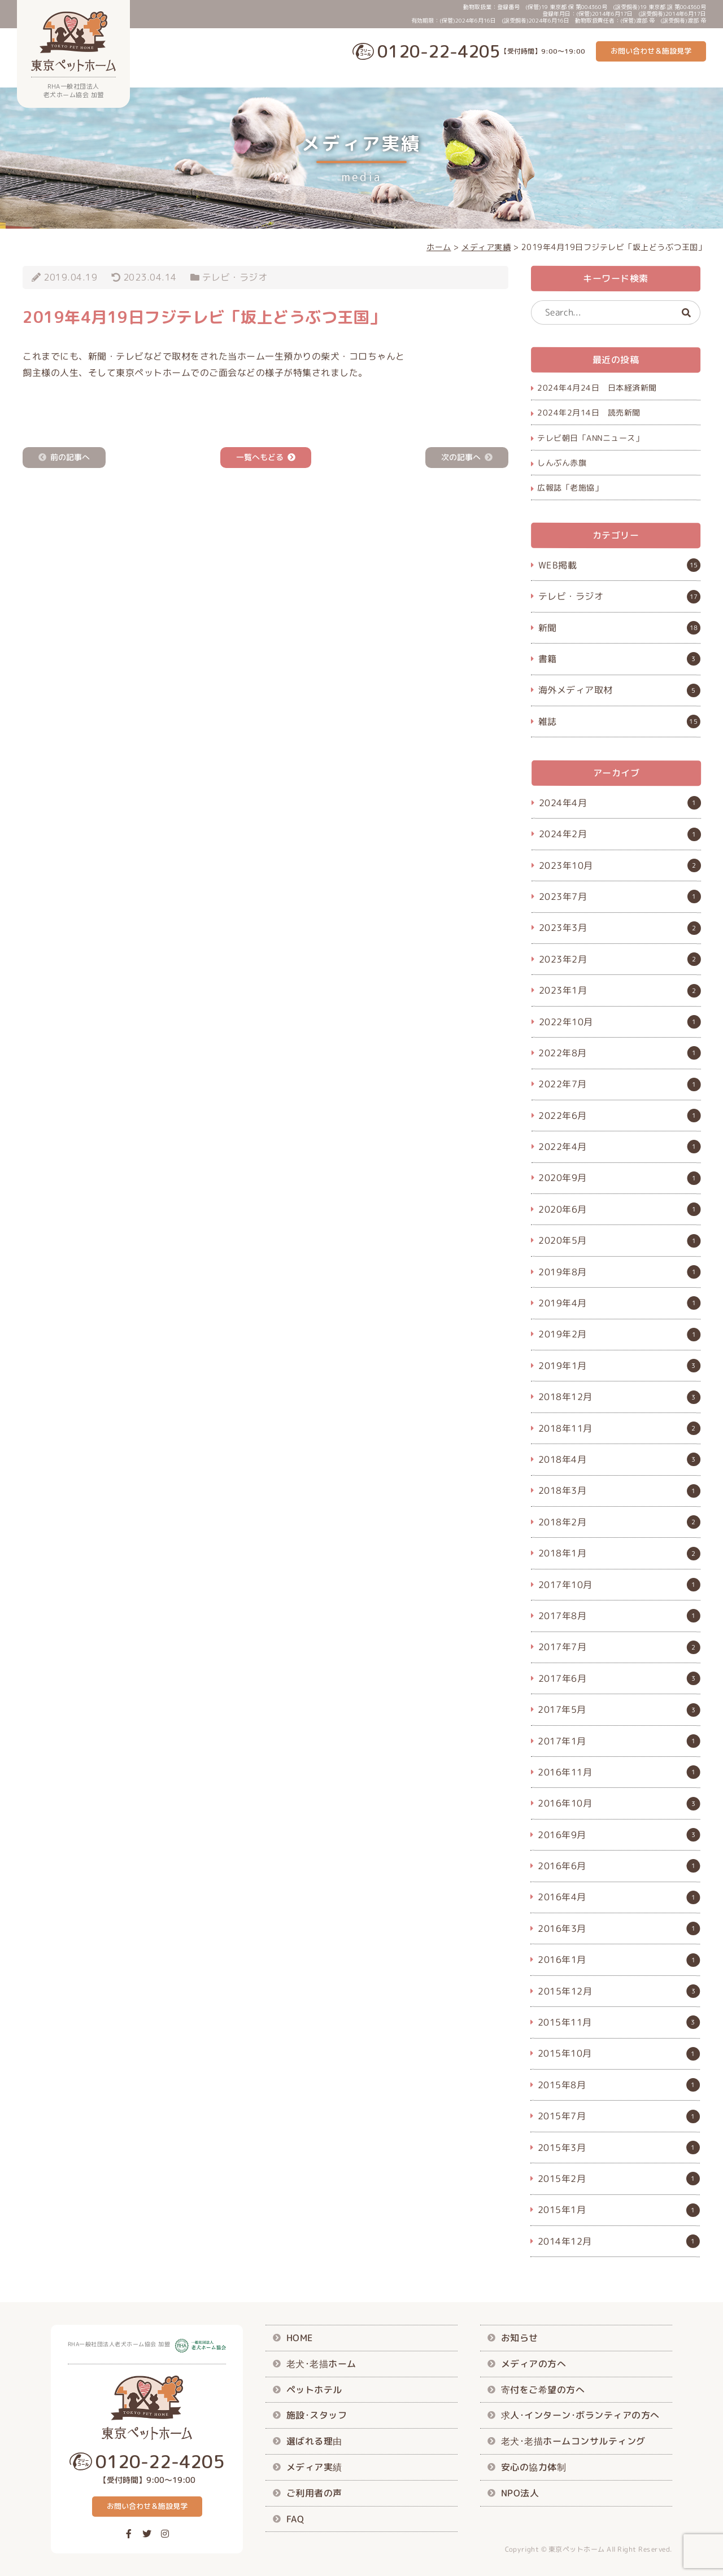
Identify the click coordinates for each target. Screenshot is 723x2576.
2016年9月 (562, 1834)
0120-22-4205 (438, 51)
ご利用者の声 (658, 76)
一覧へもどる (259, 457)
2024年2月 (563, 834)
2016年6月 (562, 1866)
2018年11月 (565, 1428)
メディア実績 (601, 76)
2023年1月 (563, 990)
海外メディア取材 (575, 690)
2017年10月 (565, 1584)
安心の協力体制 (534, 2467)
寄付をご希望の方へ (543, 2389)
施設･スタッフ (485, 76)
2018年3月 (562, 1490)
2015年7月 (562, 2116)
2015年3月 (562, 2147)
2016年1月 (562, 1959)
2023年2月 (563, 958)
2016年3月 (562, 1928)
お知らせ (519, 2338)
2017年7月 (562, 1647)
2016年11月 (565, 1772)
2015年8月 (562, 2084)
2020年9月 (562, 1177)
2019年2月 (562, 1334)
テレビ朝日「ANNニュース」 (590, 437)
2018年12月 (565, 1396)
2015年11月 (565, 2022)
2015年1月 (562, 2209)
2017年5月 (562, 1709)
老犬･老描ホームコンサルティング (573, 2441)
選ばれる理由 (544, 76)
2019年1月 (562, 1365)
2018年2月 (562, 1521)
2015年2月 (562, 2178)
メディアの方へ (534, 2364)
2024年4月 (563, 802)
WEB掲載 (557, 565)
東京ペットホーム (576, 2549)
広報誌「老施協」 (570, 487)
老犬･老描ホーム (364, 76)
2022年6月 (562, 1115)
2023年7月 (563, 896)
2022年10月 (566, 1021)
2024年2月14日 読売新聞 (589, 412)
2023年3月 (563, 927)
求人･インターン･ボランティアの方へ (580, 2415)
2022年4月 (562, 1146)
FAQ (698, 76)
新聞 (547, 628)
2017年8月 (562, 1616)
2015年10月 (565, 2053)
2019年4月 (562, 1303)
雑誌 (547, 721)
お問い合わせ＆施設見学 (651, 51)
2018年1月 (562, 1553)
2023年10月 (566, 865)
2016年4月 (562, 1897)
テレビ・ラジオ (235, 277)
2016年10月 (565, 1803)
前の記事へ (70, 457)
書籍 (547, 659)
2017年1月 (562, 1740)
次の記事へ (461, 457)
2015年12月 (565, 1990)
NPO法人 (520, 2492)
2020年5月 (562, 1240)
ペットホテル (426, 76)
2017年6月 (562, 1678)
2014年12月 (565, 2240)
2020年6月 (562, 1208)
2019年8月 (562, 1271)
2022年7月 (562, 1084)
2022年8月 (562, 1053)
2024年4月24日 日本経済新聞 (597, 387)
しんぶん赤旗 (561, 462)
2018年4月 (562, 1459)
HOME (299, 2338)
